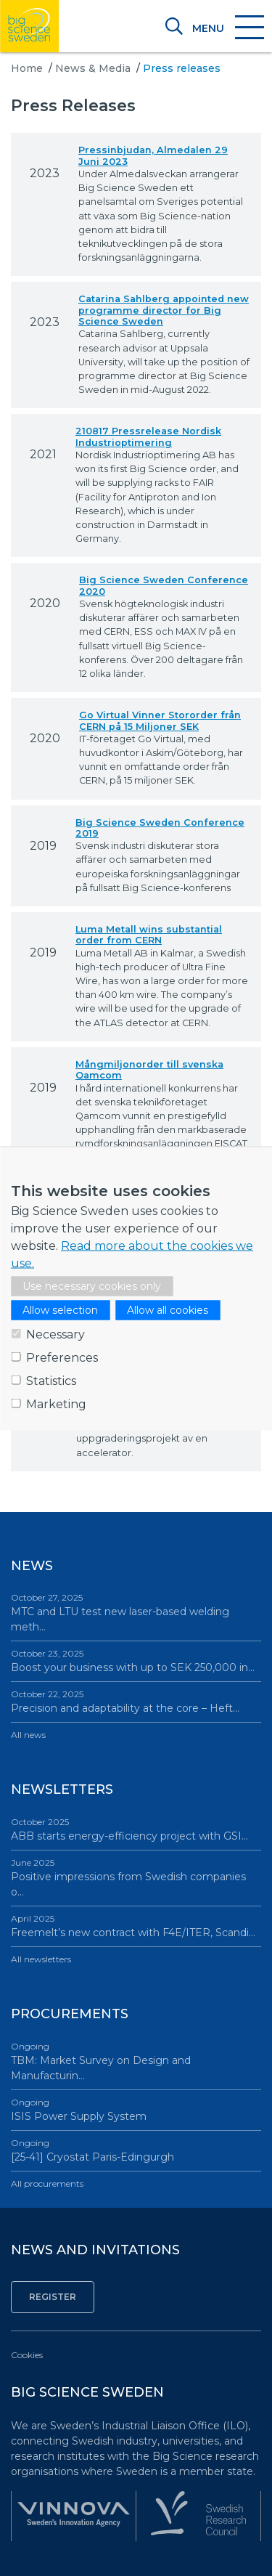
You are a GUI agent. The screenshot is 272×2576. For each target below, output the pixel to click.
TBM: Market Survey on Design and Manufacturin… (136, 2061)
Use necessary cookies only (91, 1285)
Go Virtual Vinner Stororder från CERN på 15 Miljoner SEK (160, 720)
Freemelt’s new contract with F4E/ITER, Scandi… (136, 1925)
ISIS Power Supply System (136, 2109)
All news (28, 1734)
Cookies (27, 2354)
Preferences (62, 1357)
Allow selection (60, 1309)
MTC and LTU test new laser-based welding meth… (136, 1612)
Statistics (51, 1380)
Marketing (56, 1403)
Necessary (55, 1334)
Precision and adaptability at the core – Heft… (136, 1701)
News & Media (93, 68)
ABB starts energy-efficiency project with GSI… (136, 1829)
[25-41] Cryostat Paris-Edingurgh (136, 2150)
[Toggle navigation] (227, 28)
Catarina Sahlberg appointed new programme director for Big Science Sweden (163, 310)
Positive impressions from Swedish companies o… (136, 1877)
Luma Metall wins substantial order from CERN (148, 935)
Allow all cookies (167, 1309)
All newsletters (41, 1959)
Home (27, 68)
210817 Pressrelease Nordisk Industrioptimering (148, 436)
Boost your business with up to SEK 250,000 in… (136, 1660)
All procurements (47, 2183)
